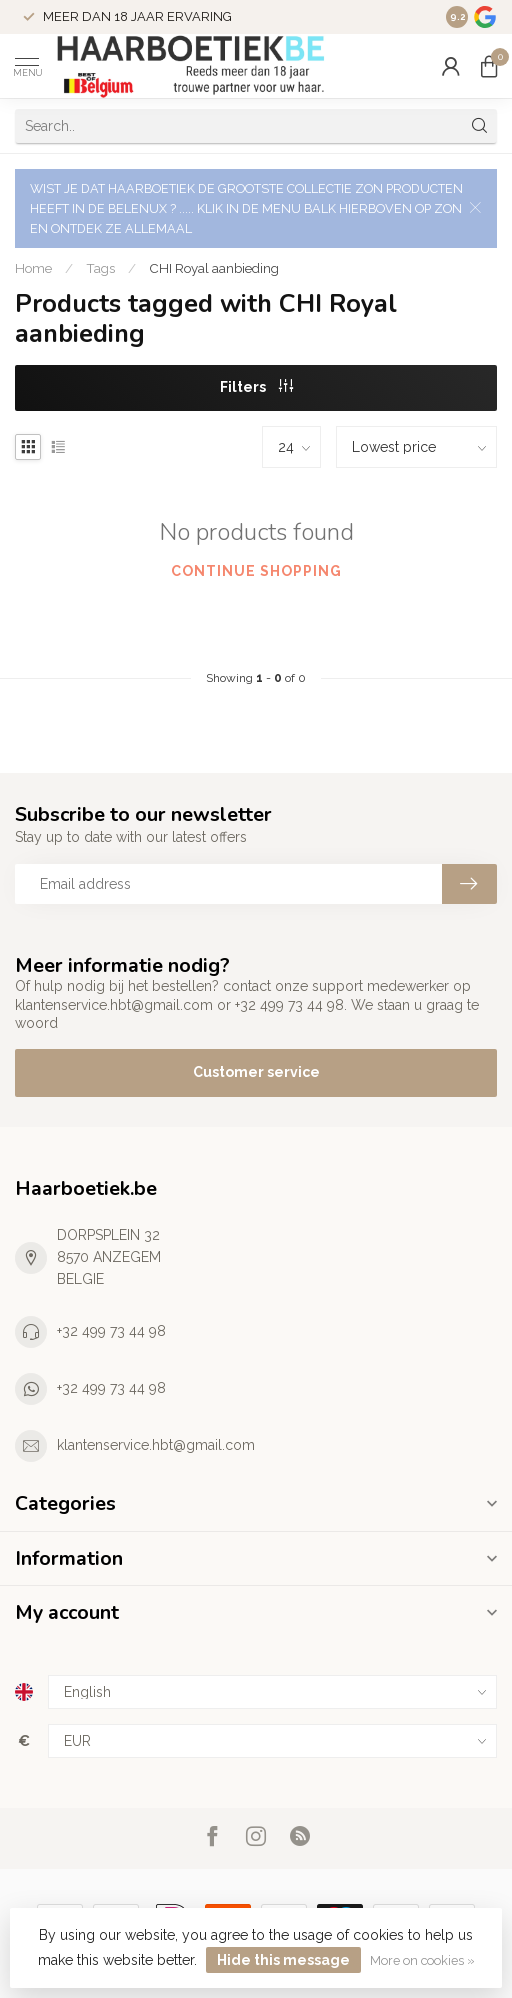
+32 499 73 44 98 (111, 1331)
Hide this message (283, 1960)
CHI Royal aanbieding (214, 268)
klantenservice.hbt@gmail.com (156, 1445)
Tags (100, 268)
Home (33, 268)
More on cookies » (422, 1960)
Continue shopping (256, 571)
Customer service (256, 1072)
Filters (256, 387)
